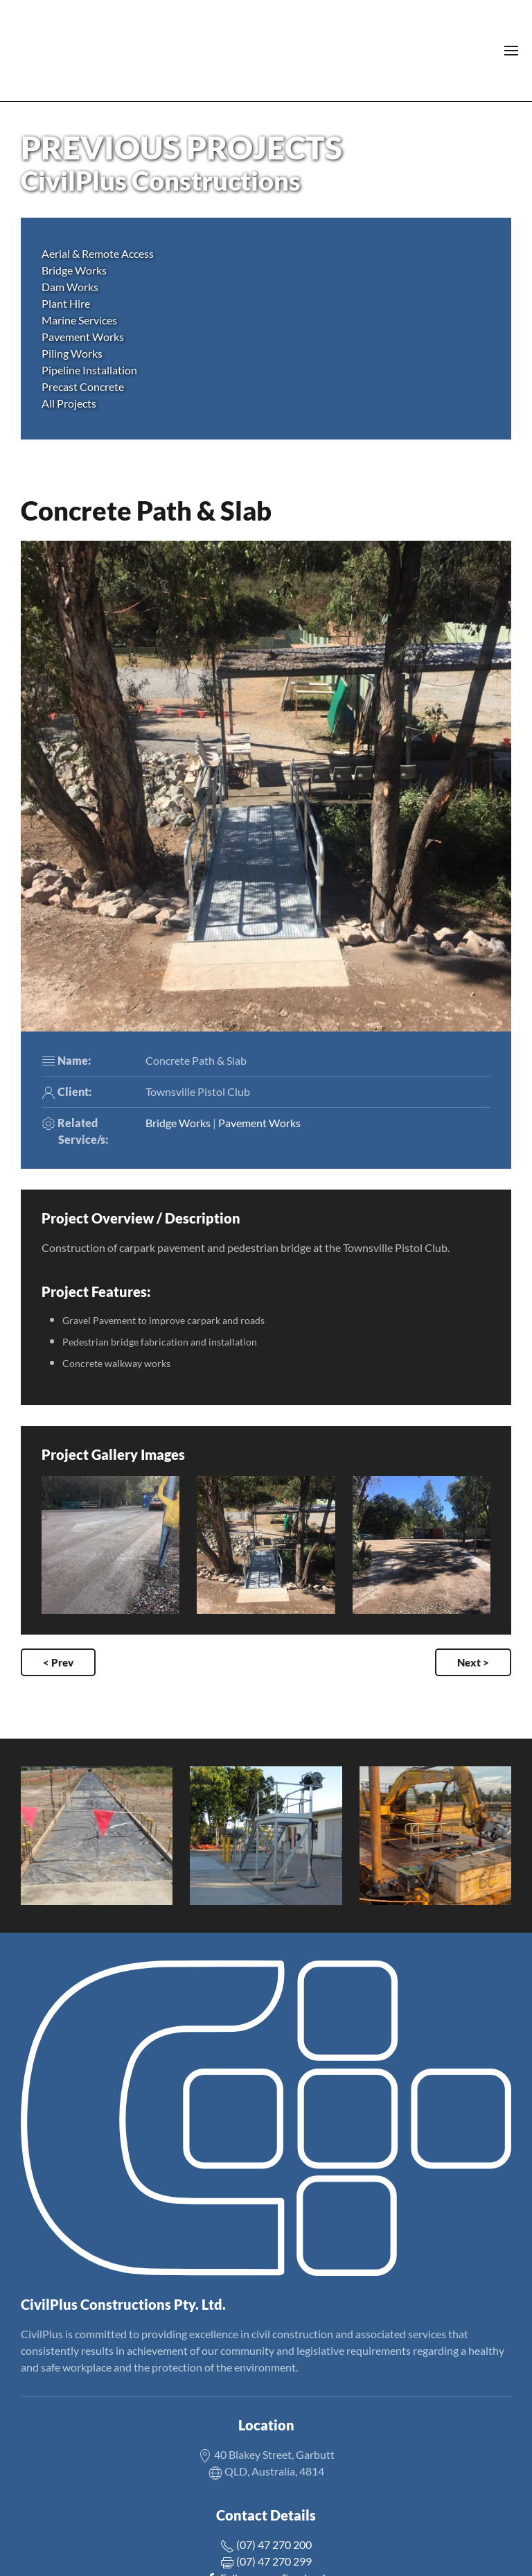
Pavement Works (259, 1122)
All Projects (69, 403)
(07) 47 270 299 (266, 2561)
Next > (473, 1662)
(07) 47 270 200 (266, 2544)
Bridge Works (178, 1122)
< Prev (58, 1662)
